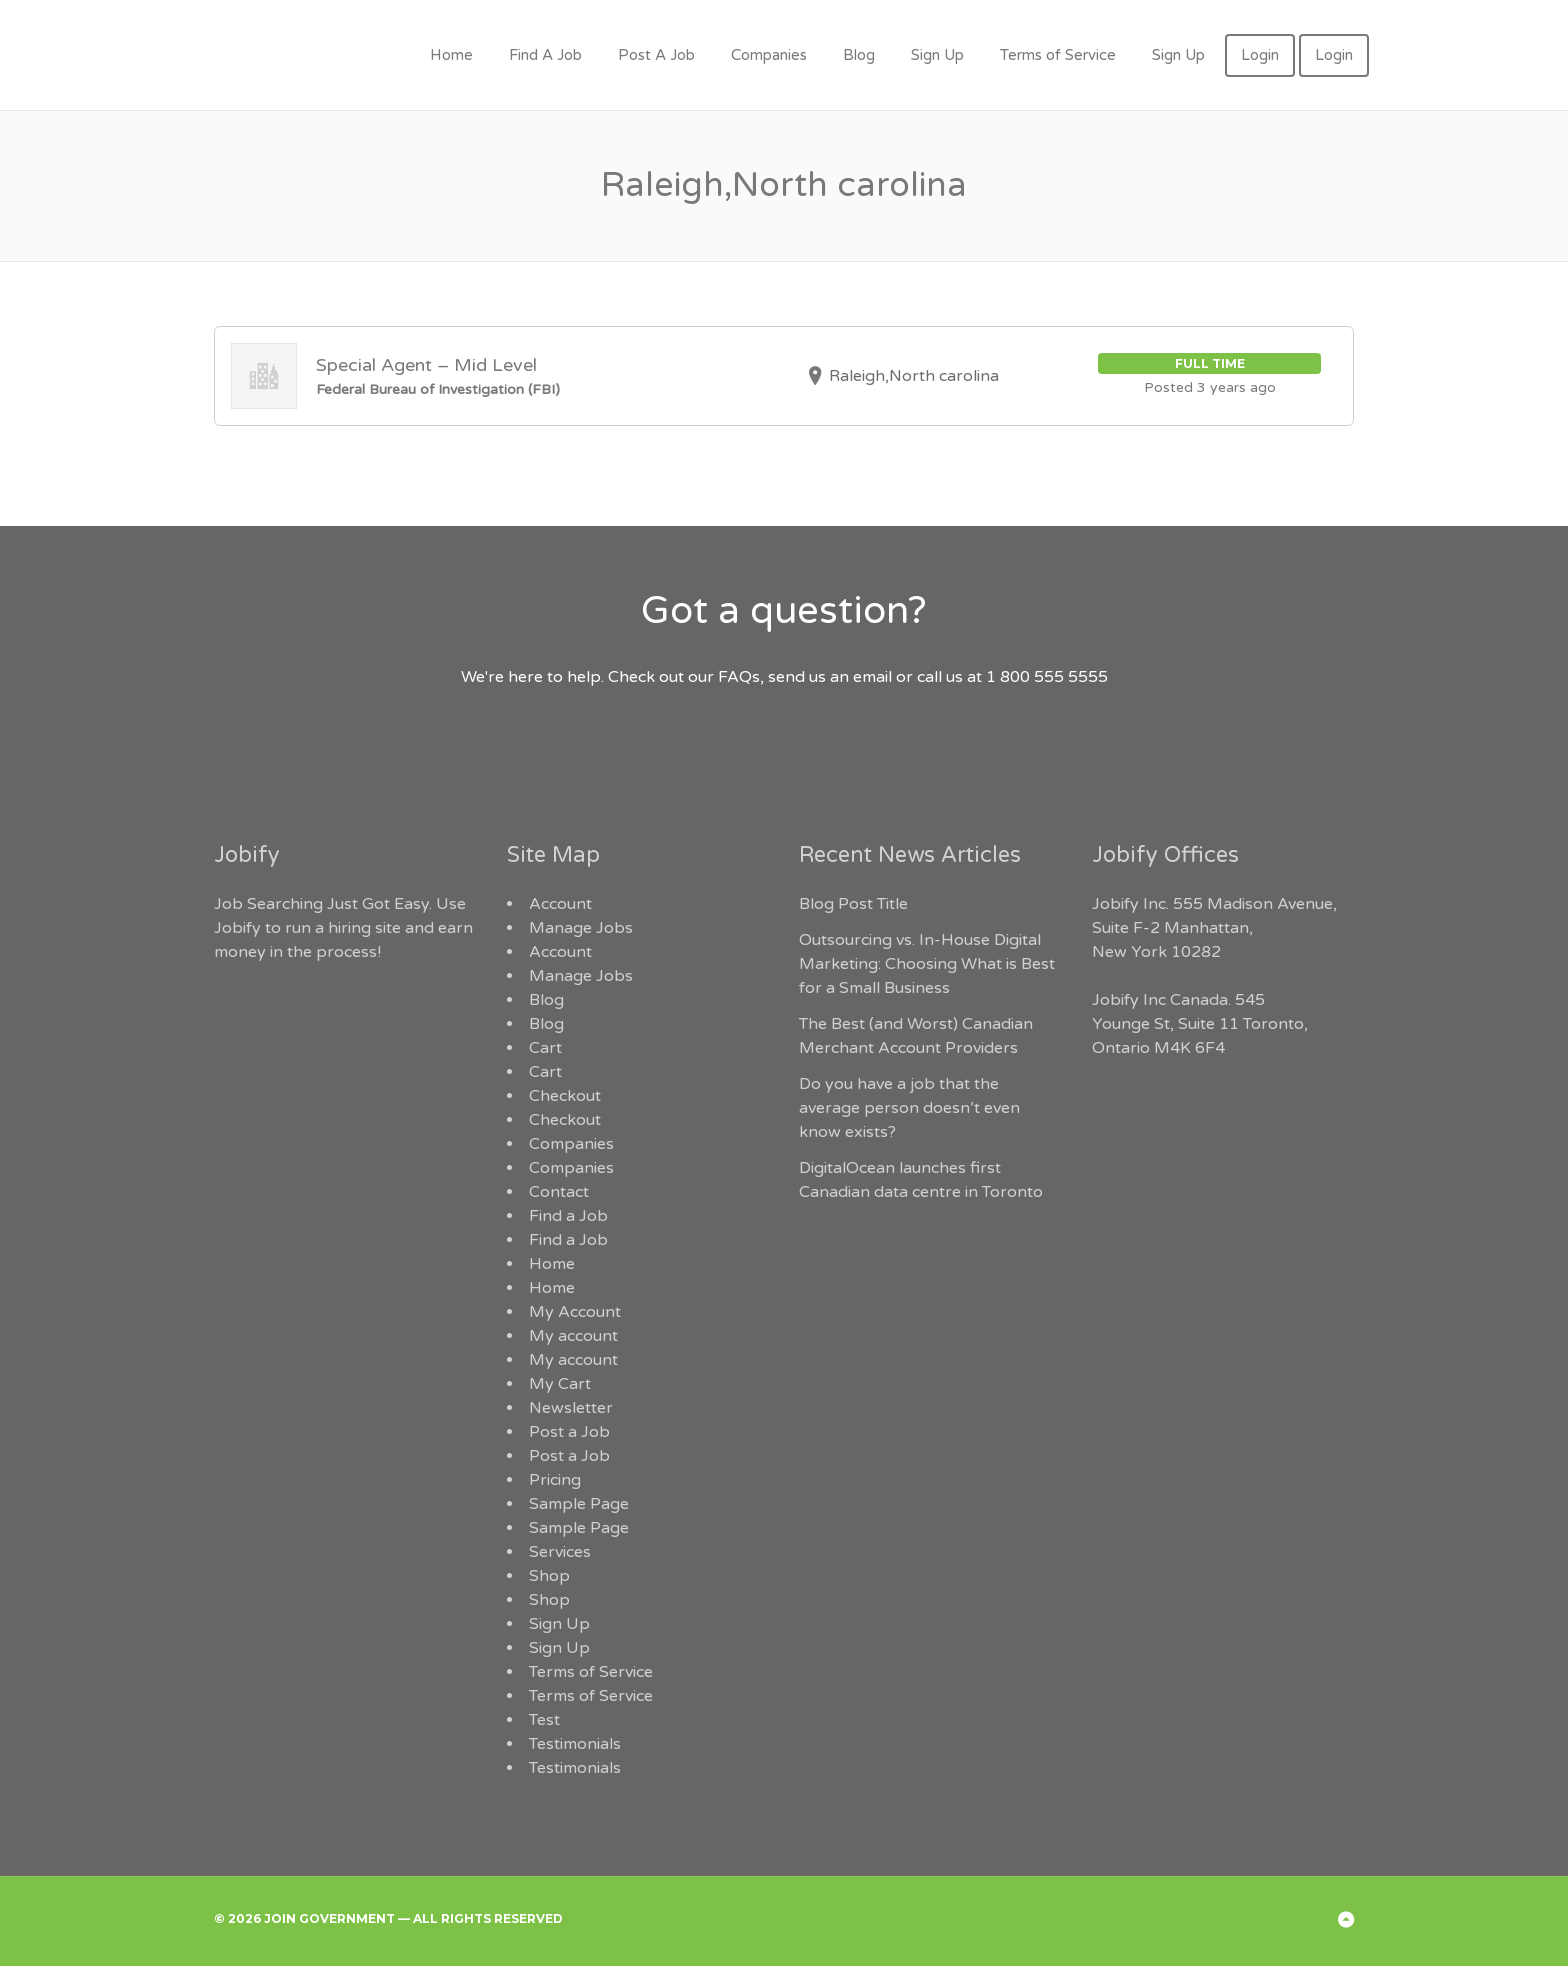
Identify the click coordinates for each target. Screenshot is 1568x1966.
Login (1260, 55)
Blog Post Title (853, 904)
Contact (559, 1192)
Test (544, 1720)
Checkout (565, 1096)
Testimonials (575, 1744)
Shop (549, 1576)
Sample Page (579, 1504)
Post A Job (656, 55)
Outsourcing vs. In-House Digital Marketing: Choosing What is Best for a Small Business (927, 964)
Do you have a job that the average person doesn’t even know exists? (909, 1108)
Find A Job (545, 55)
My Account (575, 1312)
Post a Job (569, 1432)
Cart (545, 1048)
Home (451, 55)
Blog (859, 55)
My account (573, 1336)
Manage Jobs (581, 928)
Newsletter (571, 1408)
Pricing (555, 1480)
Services (560, 1552)
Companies (769, 55)
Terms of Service (1058, 55)
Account (560, 904)
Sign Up (937, 55)
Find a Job (568, 1216)
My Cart (560, 1384)
